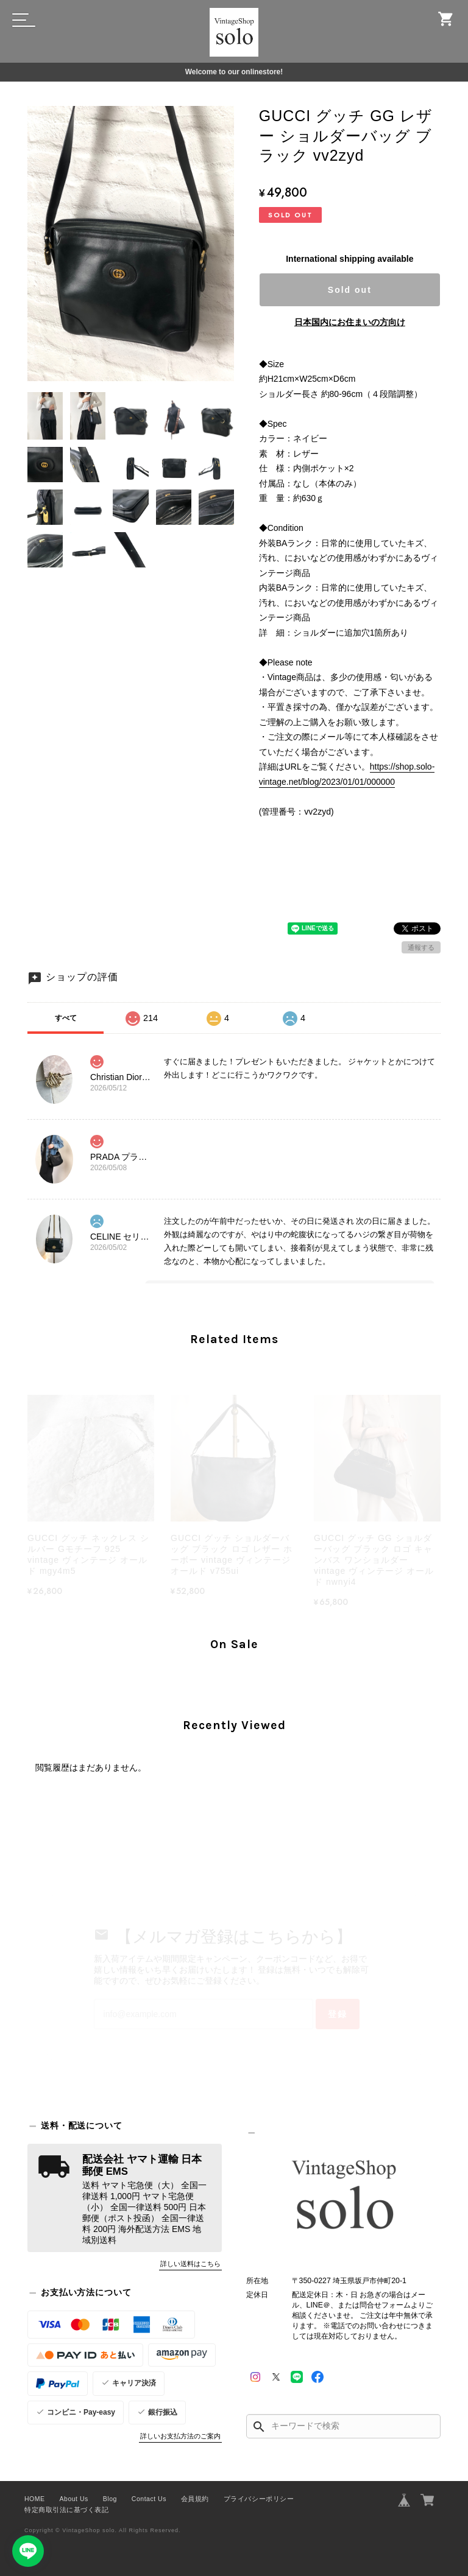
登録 (337, 2014)
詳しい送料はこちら (190, 2263)
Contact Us (149, 2498)
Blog (110, 2498)
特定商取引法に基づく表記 (66, 2509)
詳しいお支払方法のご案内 (180, 2436)
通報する (421, 947)
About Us (74, 2498)
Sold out (350, 290)
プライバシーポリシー (259, 2498)
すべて (66, 1018)
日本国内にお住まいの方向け (349, 322)
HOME (34, 2498)
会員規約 (195, 2498)
